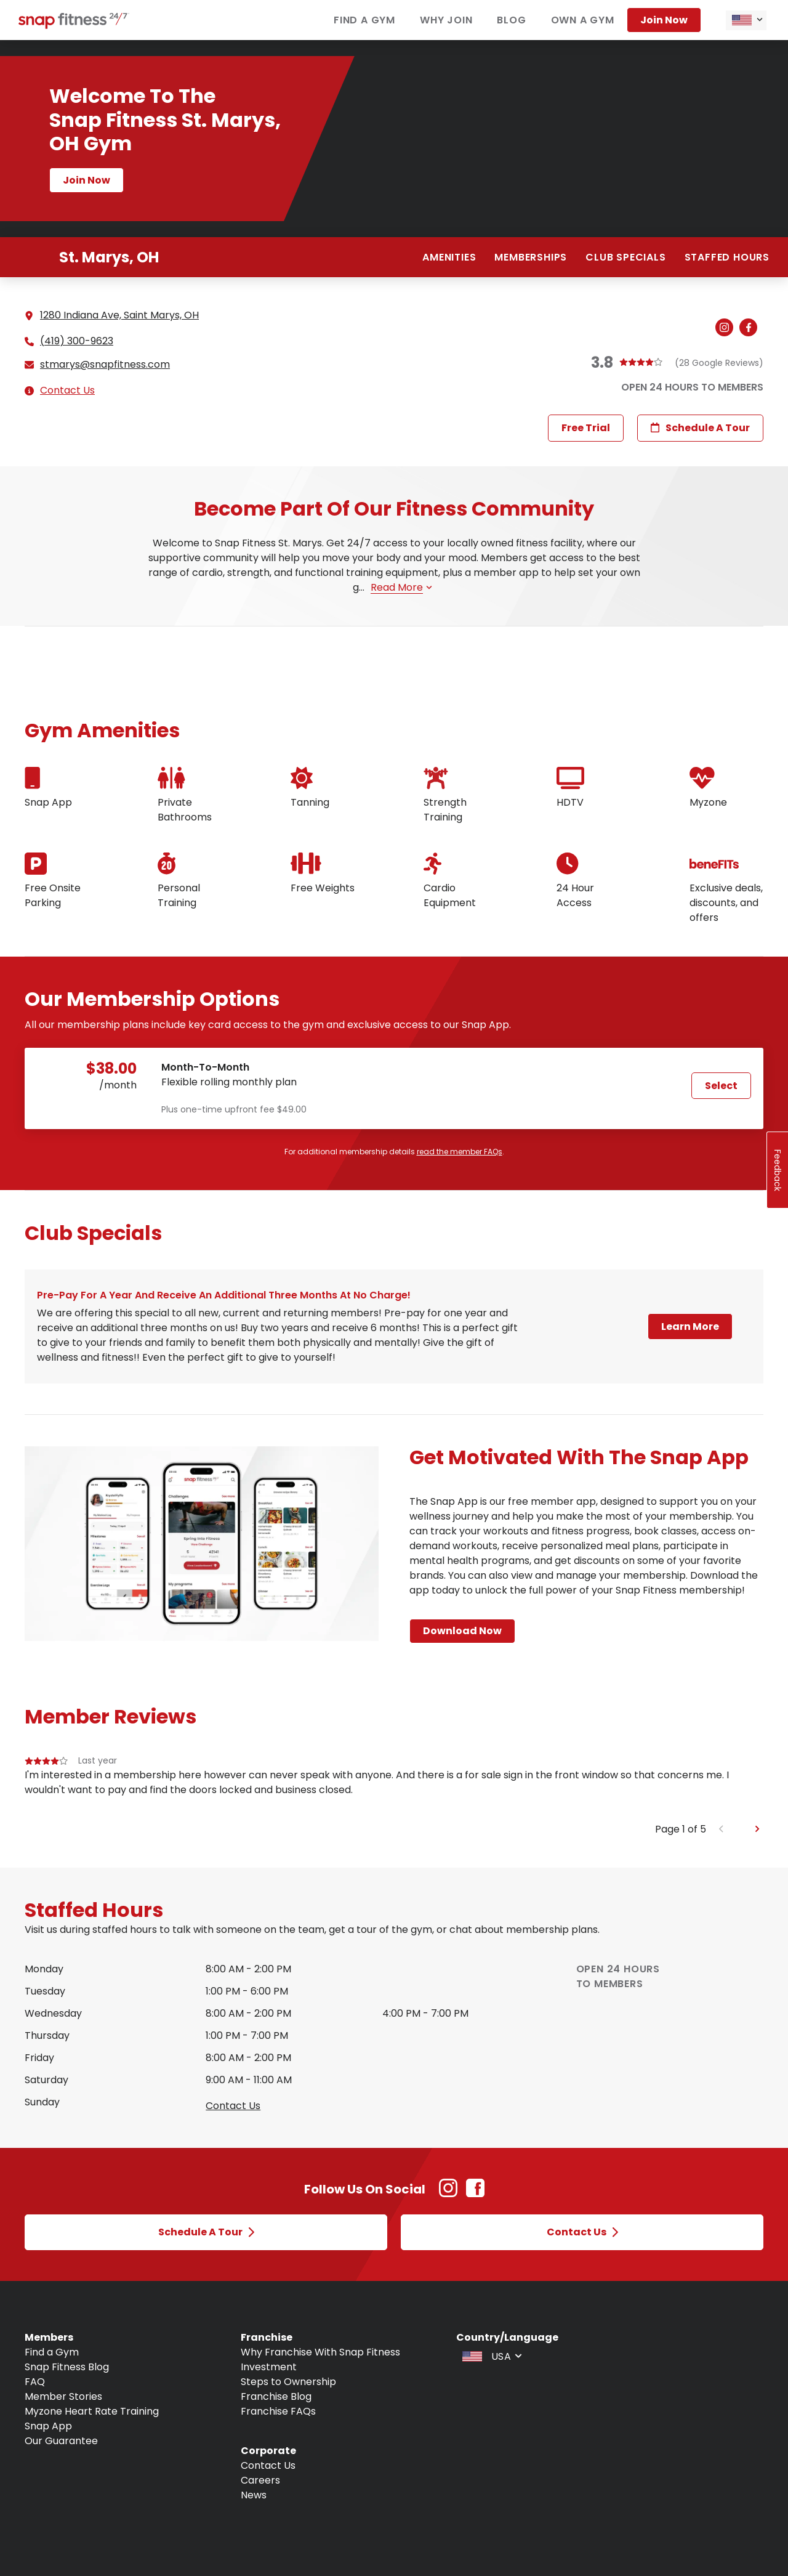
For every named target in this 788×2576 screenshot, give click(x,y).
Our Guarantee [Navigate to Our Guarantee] (61, 2441)
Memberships (530, 257)
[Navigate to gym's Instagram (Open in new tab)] (727, 328)
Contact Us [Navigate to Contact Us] (268, 2465)
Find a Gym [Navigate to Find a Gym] (52, 2352)
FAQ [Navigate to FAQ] (35, 2382)
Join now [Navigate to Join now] (664, 20)
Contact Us (67, 390)
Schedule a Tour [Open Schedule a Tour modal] (206, 2232)
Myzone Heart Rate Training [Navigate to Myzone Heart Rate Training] (92, 2411)
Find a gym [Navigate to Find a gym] (364, 20)
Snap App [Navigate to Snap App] (48, 2426)
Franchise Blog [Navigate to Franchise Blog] (276, 2396)
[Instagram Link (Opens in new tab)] (448, 2194)
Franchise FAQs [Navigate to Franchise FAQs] (278, 2411)
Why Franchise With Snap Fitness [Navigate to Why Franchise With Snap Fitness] (320, 2352)
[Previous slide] (721, 1829)
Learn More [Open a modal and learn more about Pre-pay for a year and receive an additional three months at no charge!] (690, 1326)
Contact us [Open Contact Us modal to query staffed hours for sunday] (233, 2106)
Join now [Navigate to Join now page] (86, 180)
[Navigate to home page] (73, 25)
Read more (401, 587)
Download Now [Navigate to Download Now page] (462, 1631)
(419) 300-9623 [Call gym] (76, 341)
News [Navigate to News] (254, 2495)
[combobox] (746, 20)
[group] (394, 1787)
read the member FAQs (459, 1151)
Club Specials (625, 257)
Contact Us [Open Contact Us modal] (582, 2232)
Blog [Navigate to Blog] (511, 20)
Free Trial (585, 428)
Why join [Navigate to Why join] (446, 20)
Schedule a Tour (700, 428)
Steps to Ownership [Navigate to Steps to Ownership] (288, 2382)
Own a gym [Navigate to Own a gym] (582, 20)
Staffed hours (727, 257)
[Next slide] (757, 1829)
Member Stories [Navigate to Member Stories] (63, 2396)
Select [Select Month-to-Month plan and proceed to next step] (721, 1086)
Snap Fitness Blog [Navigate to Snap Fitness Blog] (67, 2367)
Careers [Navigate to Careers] (260, 2480)
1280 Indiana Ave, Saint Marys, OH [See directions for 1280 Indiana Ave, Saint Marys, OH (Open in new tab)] (119, 315)
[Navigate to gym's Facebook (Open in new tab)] (751, 328)
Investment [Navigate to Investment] (269, 2367)
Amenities (449, 257)
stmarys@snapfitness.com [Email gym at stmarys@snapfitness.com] (105, 365)
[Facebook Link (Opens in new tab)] (475, 2194)
